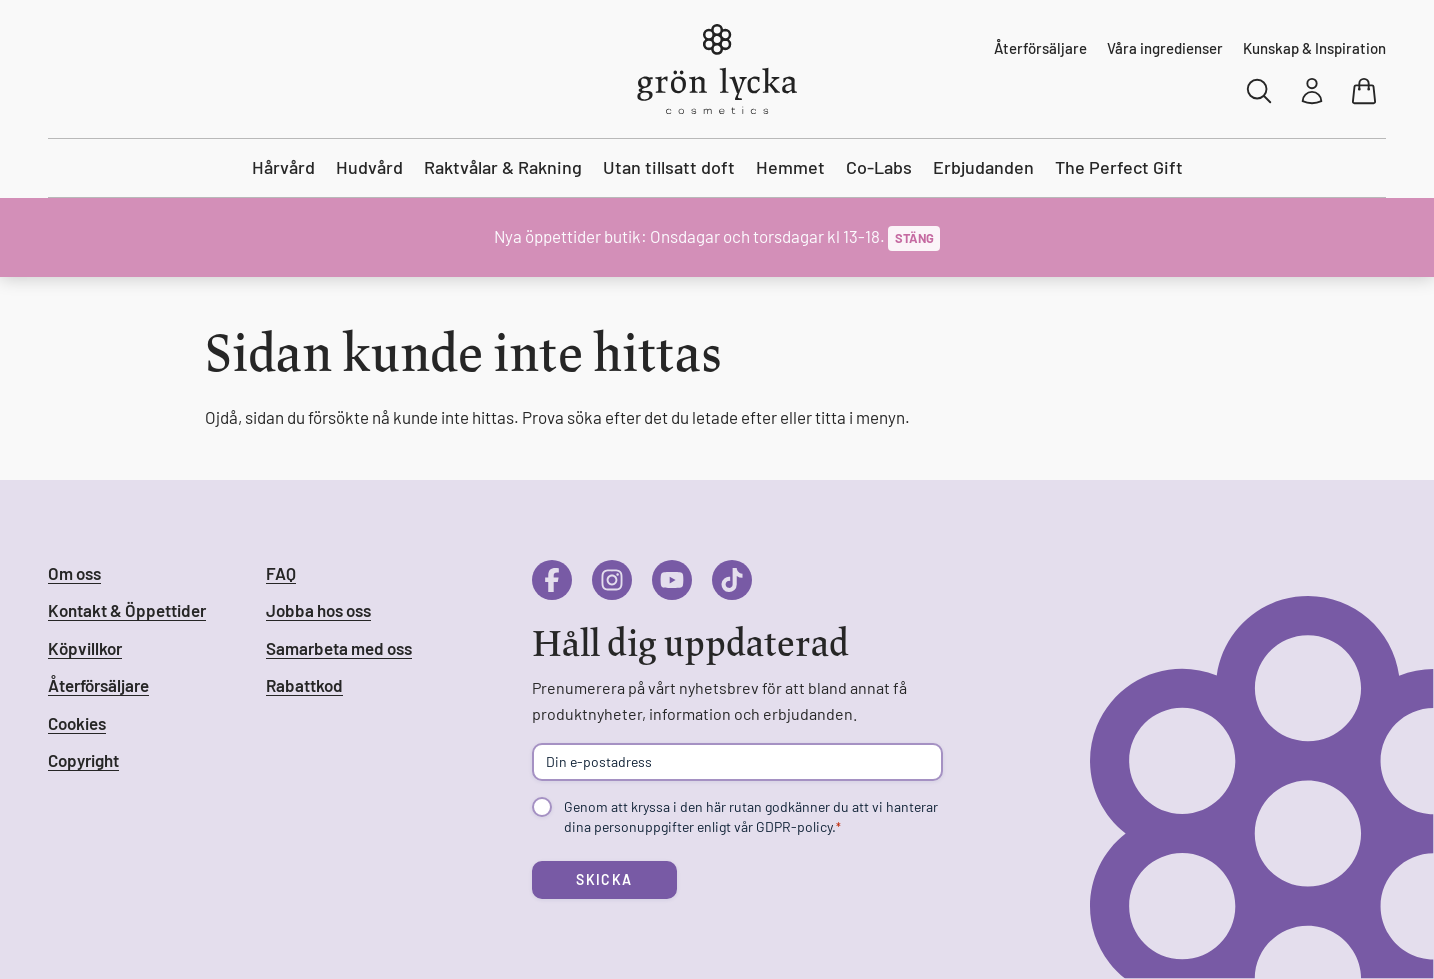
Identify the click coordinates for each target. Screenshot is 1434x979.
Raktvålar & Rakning (503, 167)
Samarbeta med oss (339, 648)
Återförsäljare (1040, 48)
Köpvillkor (85, 648)
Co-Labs (879, 167)
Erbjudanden (983, 167)
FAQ (281, 573)
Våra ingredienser (1165, 48)
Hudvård (369, 167)
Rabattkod (304, 685)
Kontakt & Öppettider (127, 610)
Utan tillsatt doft (669, 167)
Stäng (914, 238)
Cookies (77, 723)
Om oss (74, 573)
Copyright (83, 760)
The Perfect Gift (1119, 167)
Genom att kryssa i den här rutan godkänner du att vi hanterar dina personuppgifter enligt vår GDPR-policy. (751, 817)
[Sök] (1260, 91)
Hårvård (283, 167)
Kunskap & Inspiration (1314, 48)
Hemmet (790, 167)
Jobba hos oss (318, 610)
